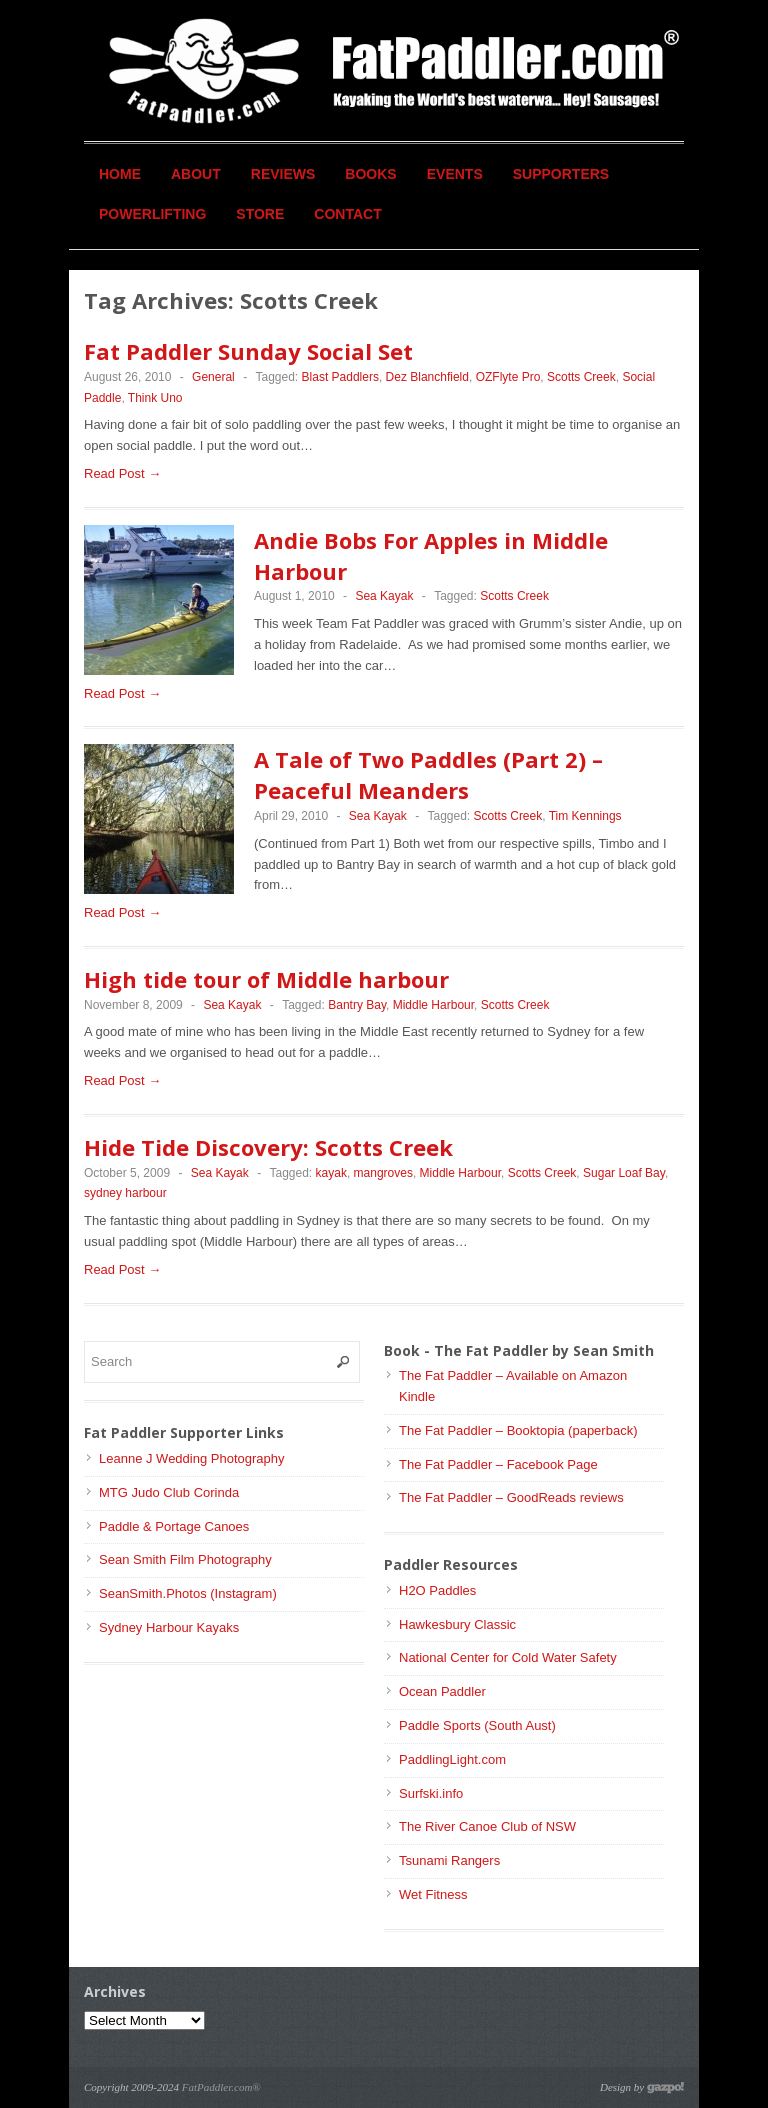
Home (120, 174)
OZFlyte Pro (508, 377)
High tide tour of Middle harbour (266, 979)
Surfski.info (431, 1793)
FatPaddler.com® (221, 2087)
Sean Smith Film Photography (185, 1559)
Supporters (561, 174)
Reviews (283, 174)
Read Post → (122, 473)
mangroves (383, 1173)
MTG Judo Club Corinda (169, 1492)
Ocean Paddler (442, 1691)
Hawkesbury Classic (457, 1624)
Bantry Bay (357, 1005)
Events (455, 174)
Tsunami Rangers (449, 1860)
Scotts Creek (581, 377)
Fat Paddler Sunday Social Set (248, 351)
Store (260, 214)
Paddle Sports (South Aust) (477, 1725)
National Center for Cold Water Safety (508, 1657)
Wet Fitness (433, 1894)
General (213, 377)
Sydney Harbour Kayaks (169, 1627)
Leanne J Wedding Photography (192, 1458)
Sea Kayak (384, 596)
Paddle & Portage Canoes (174, 1526)
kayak (331, 1173)
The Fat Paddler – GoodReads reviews (511, 1497)
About (196, 174)
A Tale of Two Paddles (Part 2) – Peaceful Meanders (428, 774)
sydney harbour (125, 1193)
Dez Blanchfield (427, 377)
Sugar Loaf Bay (624, 1173)
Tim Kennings (585, 816)
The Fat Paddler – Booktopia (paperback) (518, 1430)
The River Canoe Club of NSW (487, 1826)
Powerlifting (152, 214)
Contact (347, 214)
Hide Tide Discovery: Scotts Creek (268, 1147)
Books (370, 174)
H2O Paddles (437, 1590)
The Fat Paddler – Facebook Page (498, 1464)
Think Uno (155, 398)
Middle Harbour (433, 1005)
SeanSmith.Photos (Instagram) (188, 1593)
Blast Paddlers (340, 377)
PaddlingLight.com (452, 1759)
